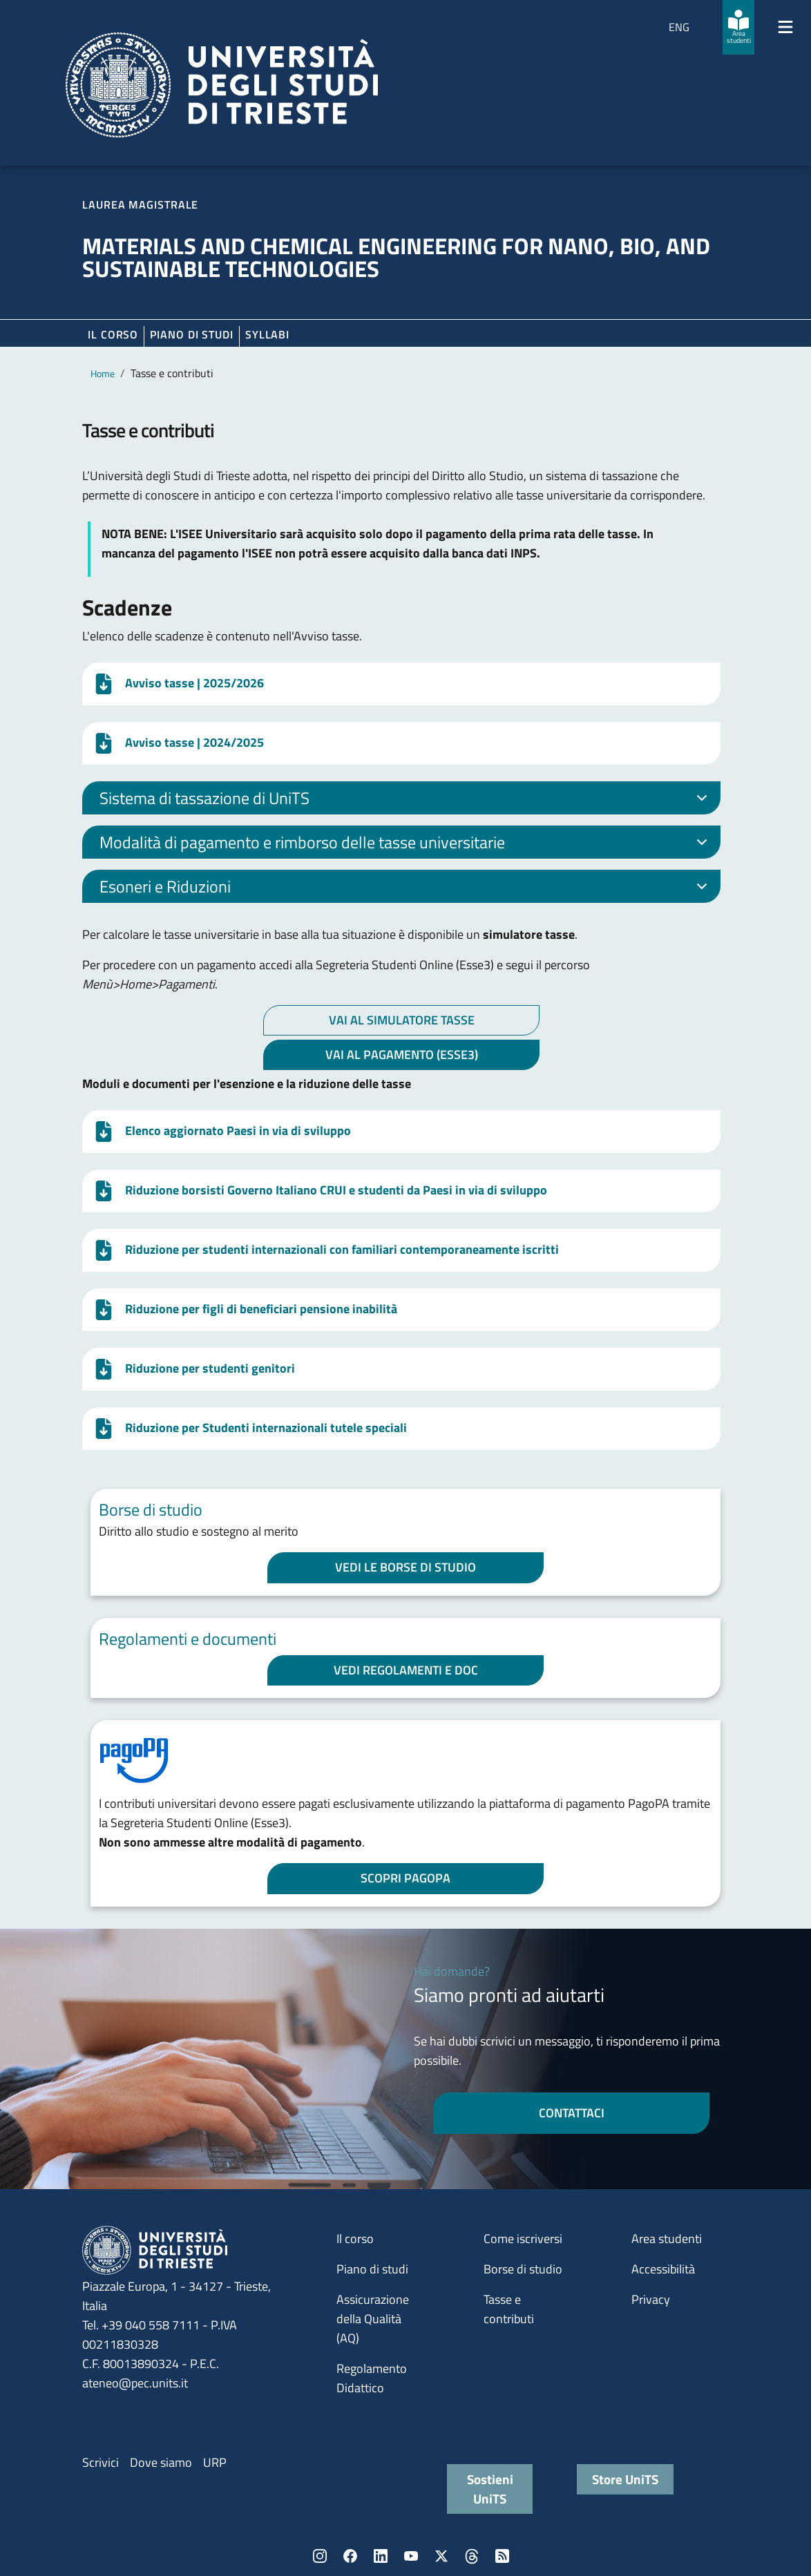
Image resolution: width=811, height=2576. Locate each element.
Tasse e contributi (509, 2309)
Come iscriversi (523, 2238)
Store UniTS (625, 2479)
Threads (471, 2556)
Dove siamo (161, 2462)
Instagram (320, 2556)
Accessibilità (663, 2269)
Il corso (113, 334)
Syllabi (267, 334)
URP (215, 2462)
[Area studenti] (738, 27)
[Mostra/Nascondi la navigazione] (785, 27)
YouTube (411, 2556)
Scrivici (100, 2462)
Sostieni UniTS (490, 2488)
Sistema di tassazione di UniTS (405, 799)
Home (102, 373)
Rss (502, 2556)
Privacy (650, 2299)
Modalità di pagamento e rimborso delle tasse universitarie (405, 844)
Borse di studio (523, 2269)
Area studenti (666, 2238)
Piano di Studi (191, 334)
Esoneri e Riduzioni (405, 888)
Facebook (350, 2556)
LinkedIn (380, 2556)
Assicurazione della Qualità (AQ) (372, 2318)
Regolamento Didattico (371, 2378)
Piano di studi (372, 2269)
